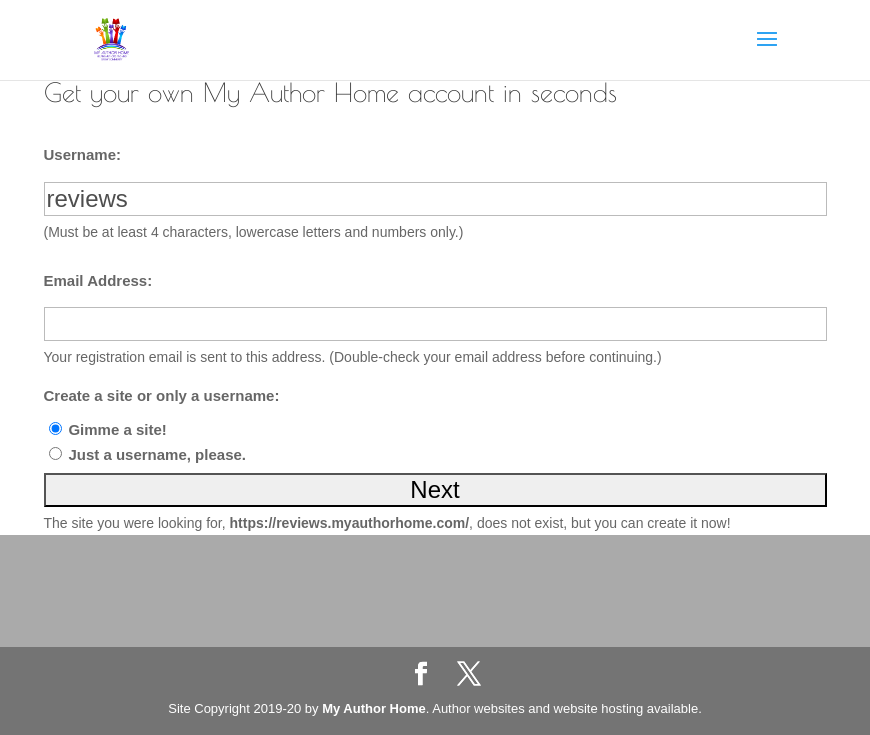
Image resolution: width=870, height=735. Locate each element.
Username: (83, 154)
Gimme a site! (117, 429)
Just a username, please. (157, 454)
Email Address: (98, 280)
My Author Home (374, 708)
